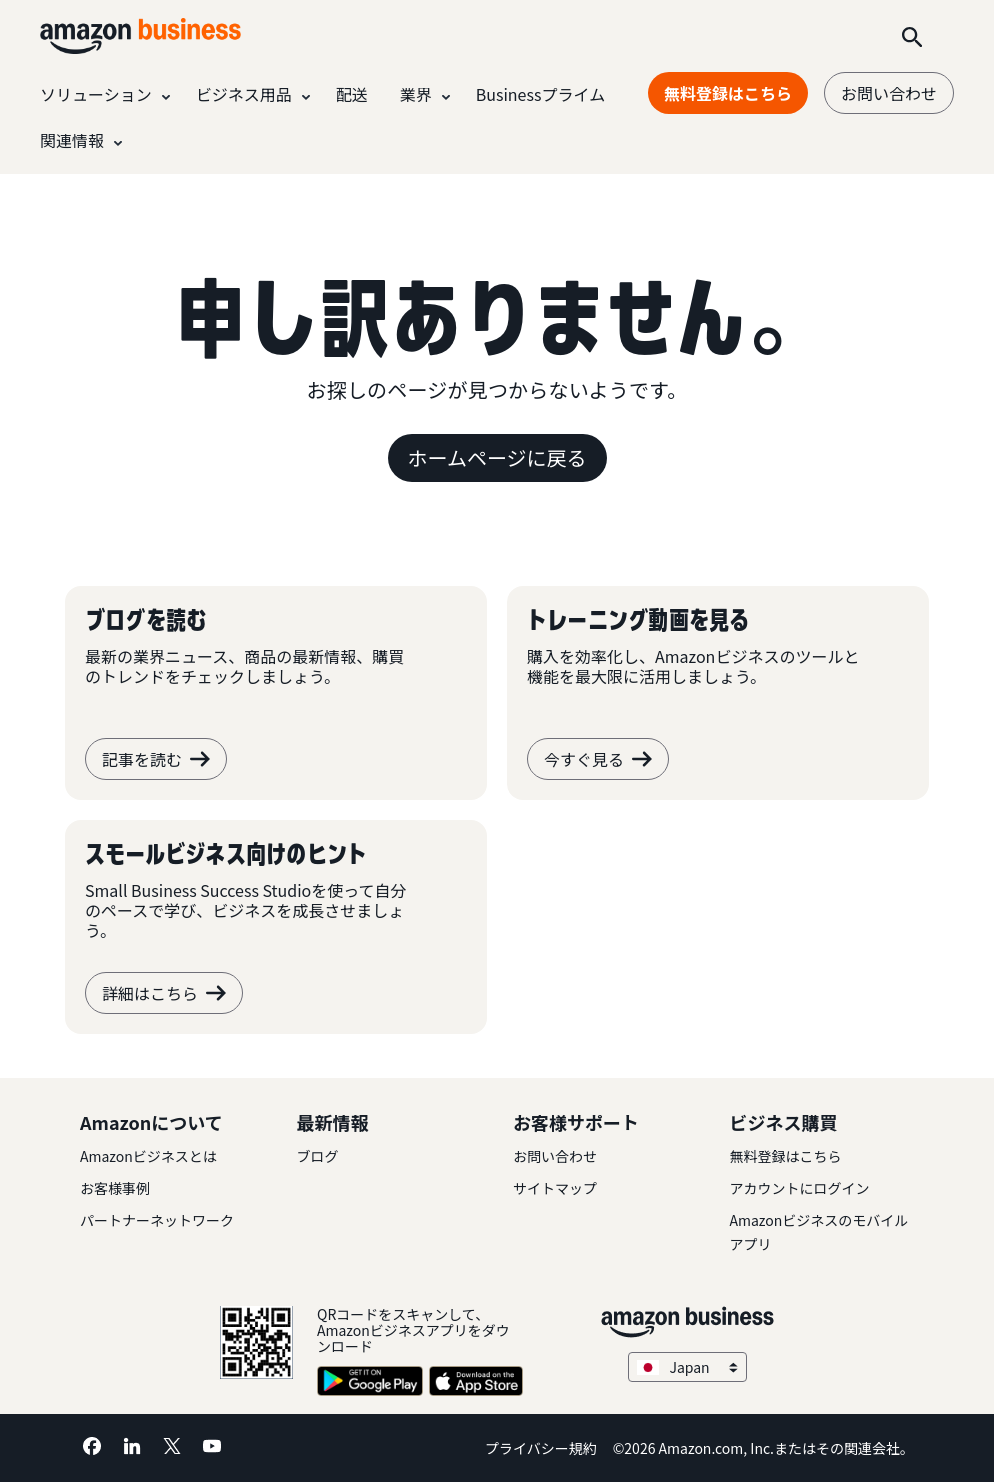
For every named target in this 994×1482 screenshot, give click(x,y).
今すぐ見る (598, 759)
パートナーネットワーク (157, 1220)
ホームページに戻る (497, 457)
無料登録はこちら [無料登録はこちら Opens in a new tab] (728, 93)
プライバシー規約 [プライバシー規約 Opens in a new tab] (541, 1448)
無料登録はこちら (786, 1156)
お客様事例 (115, 1188)
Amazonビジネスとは (148, 1156)
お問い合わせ (889, 93)
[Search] (912, 36)
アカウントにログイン (800, 1188)
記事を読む (156, 759)
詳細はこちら (164, 993)
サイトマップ (555, 1188)
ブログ (318, 1156)
